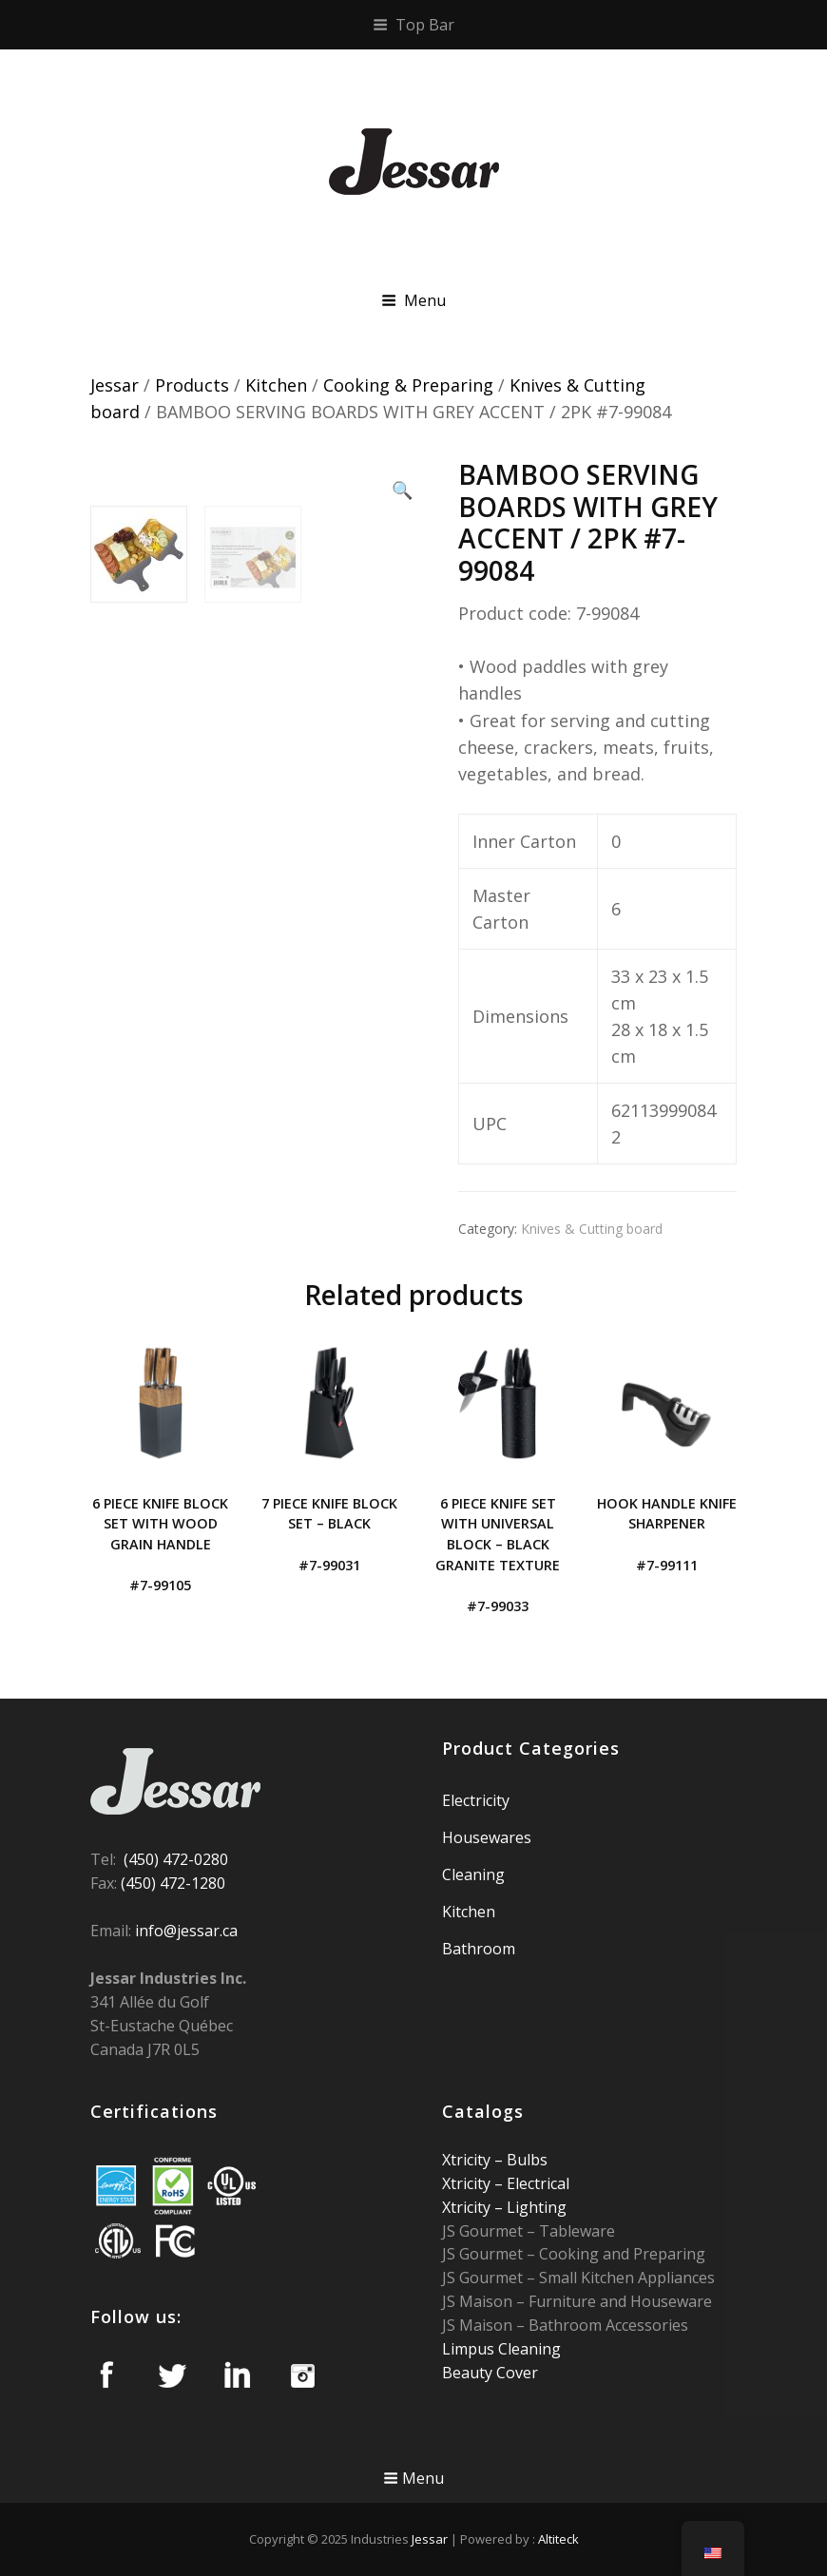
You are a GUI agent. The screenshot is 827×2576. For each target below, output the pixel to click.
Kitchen (276, 385)
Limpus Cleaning (501, 2348)
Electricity (476, 1800)
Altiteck (558, 2538)
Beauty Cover (490, 2372)
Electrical (536, 2183)
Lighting (535, 2207)
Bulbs (525, 2159)
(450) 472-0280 (176, 1859)
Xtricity (468, 2159)
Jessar (114, 385)
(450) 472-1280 (173, 1883)
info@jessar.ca (186, 1930)
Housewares (486, 1837)
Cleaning (473, 1874)
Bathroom (478, 1948)
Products (192, 385)
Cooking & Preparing (408, 385)
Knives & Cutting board (592, 1229)
